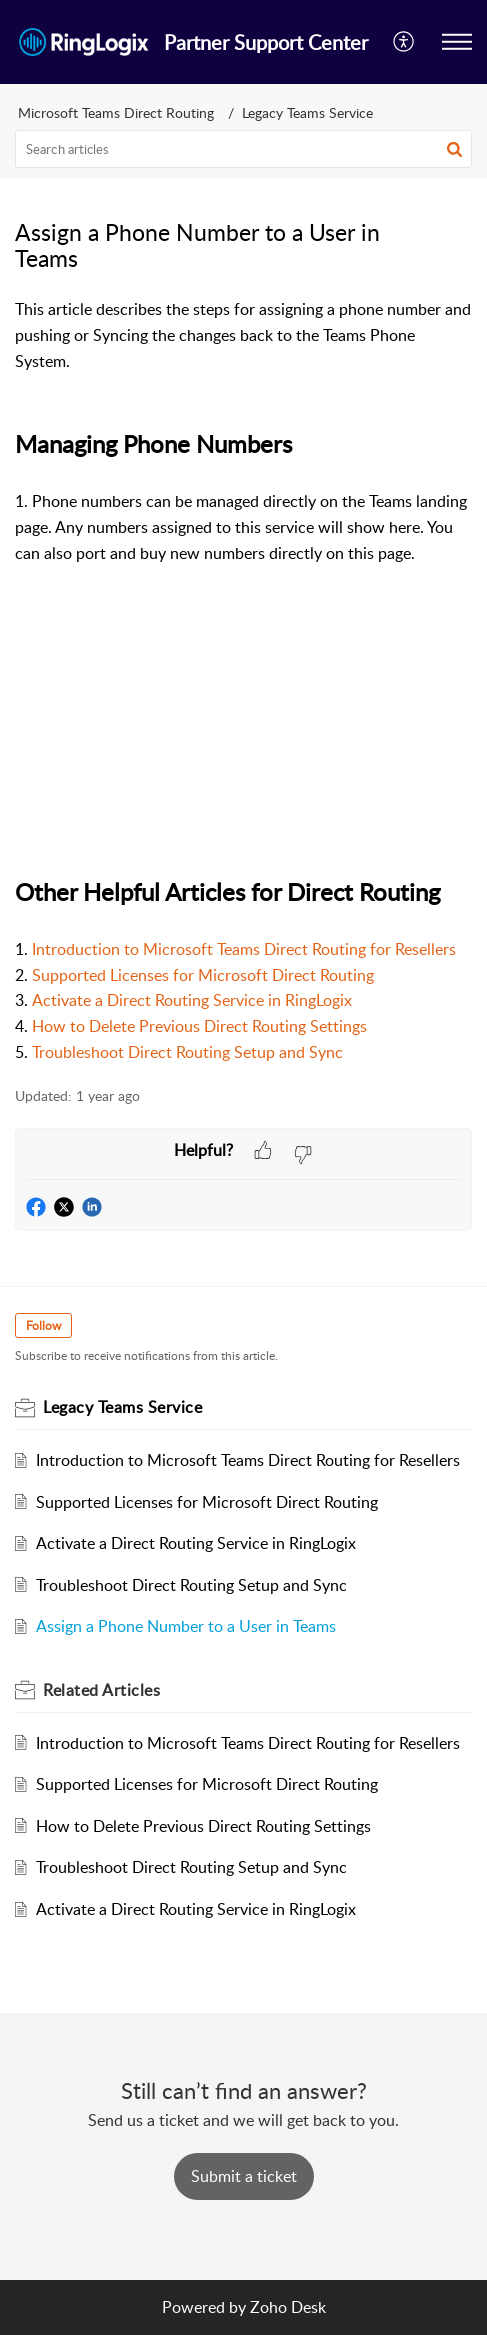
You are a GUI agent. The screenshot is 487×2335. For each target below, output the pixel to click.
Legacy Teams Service (307, 112)
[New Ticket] (244, 2176)
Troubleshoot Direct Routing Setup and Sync (191, 1585)
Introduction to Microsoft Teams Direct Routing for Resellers (244, 949)
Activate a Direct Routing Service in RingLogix (192, 1000)
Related (101, 1690)
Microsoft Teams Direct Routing (116, 112)
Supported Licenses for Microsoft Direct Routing (203, 975)
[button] (457, 42)
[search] (243, 149)
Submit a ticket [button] (244, 2176)
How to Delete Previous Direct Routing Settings (199, 1026)
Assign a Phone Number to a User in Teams (186, 1626)
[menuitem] (404, 42)
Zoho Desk (288, 2307)
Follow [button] (43, 1325)
